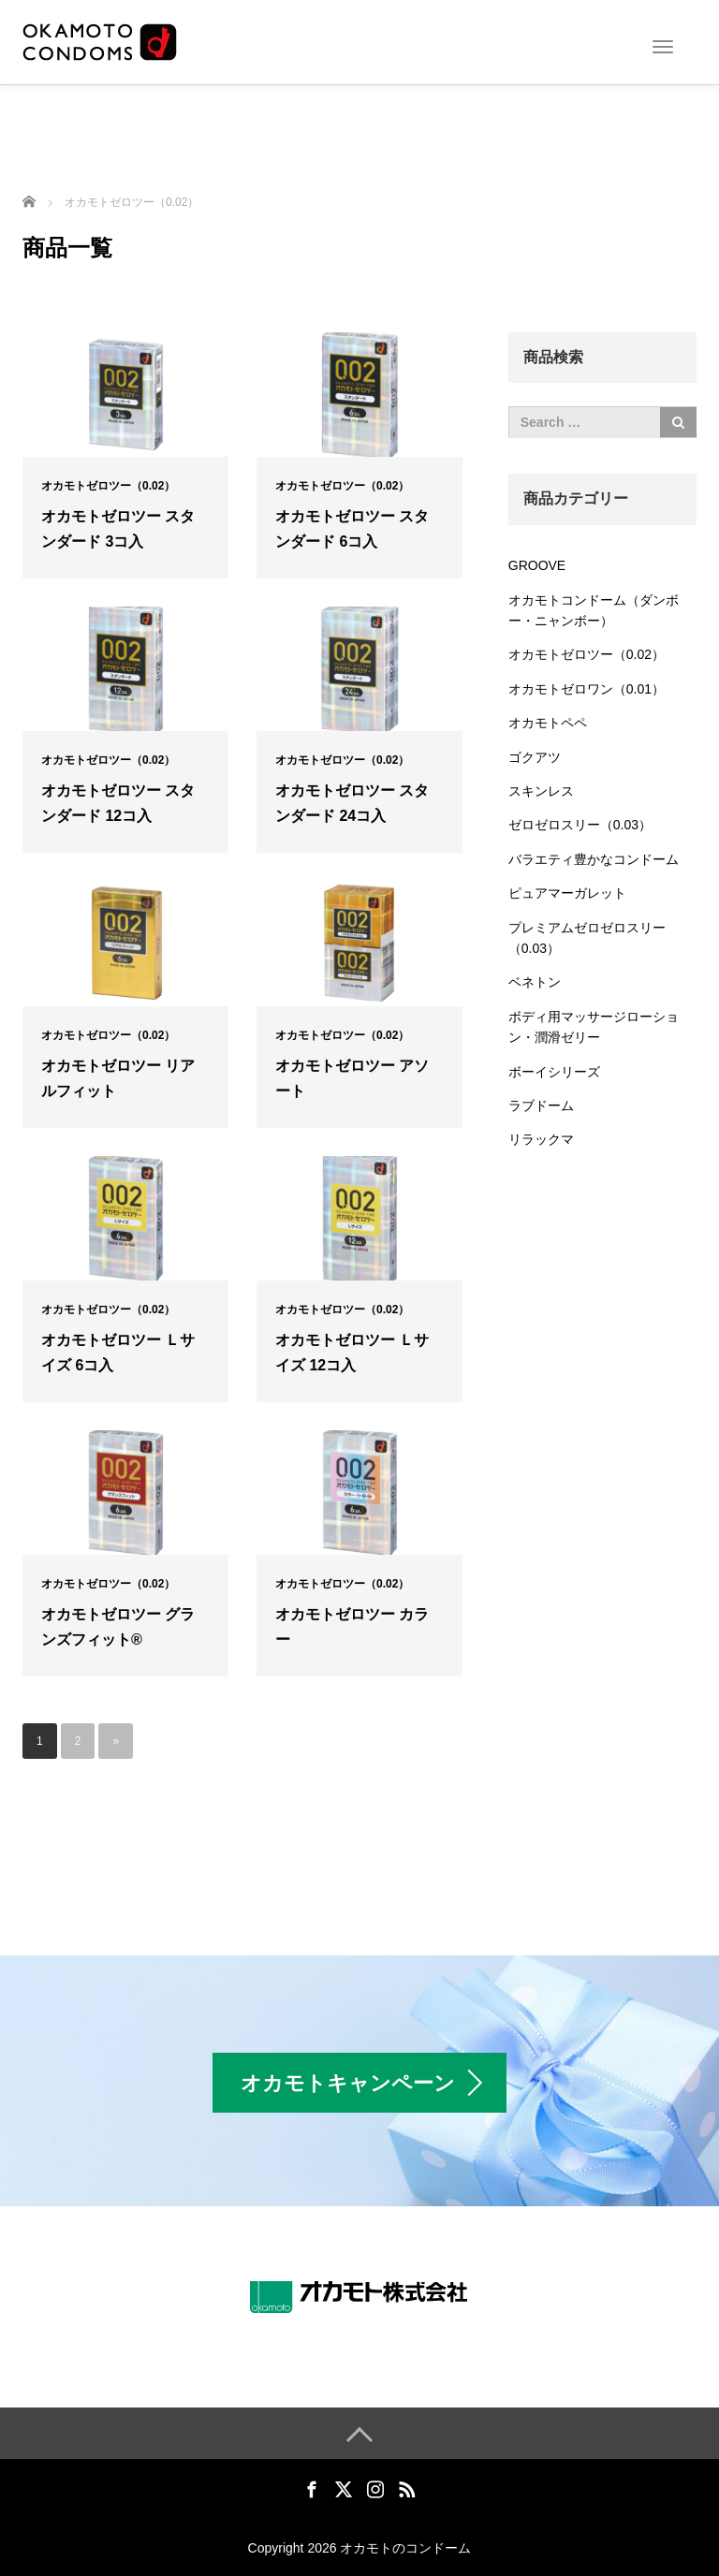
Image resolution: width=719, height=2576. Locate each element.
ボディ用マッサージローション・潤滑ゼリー (593, 1027)
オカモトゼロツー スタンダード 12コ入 (118, 803)
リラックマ (541, 1139)
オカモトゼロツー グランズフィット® (118, 1626)
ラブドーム (541, 1105)
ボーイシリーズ (554, 1071)
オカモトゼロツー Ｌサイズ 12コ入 (352, 1352)
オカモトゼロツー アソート (352, 1078)
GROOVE (536, 565)
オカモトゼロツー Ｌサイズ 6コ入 (118, 1352)
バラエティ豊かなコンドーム (593, 859)
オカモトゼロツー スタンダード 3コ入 (118, 528)
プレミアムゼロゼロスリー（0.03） (587, 938)
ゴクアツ (534, 757)
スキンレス (541, 790)
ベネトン (534, 981)
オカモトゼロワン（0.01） (586, 688)
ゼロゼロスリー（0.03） (580, 824)
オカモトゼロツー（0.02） (108, 485)
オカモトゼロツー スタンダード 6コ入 (352, 528)
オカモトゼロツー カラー (352, 1626)
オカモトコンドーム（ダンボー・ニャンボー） (593, 610)
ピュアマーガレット (567, 893)
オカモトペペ (547, 722)
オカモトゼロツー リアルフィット (118, 1078)
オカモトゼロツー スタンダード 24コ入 (352, 803)
